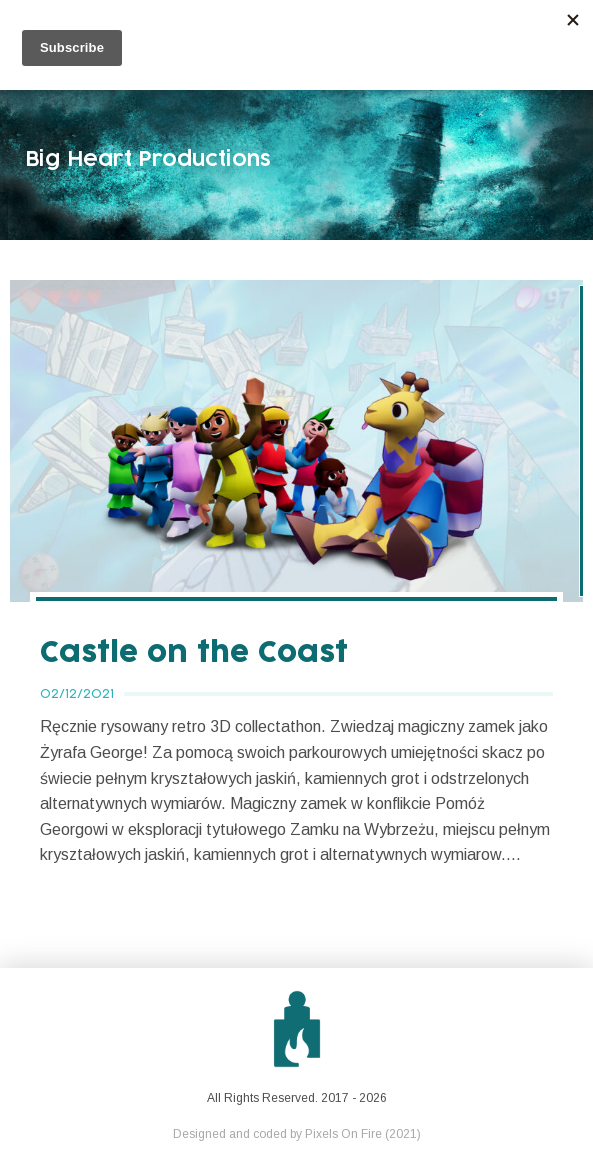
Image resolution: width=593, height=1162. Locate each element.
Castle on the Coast (194, 653)
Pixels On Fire (343, 1134)
